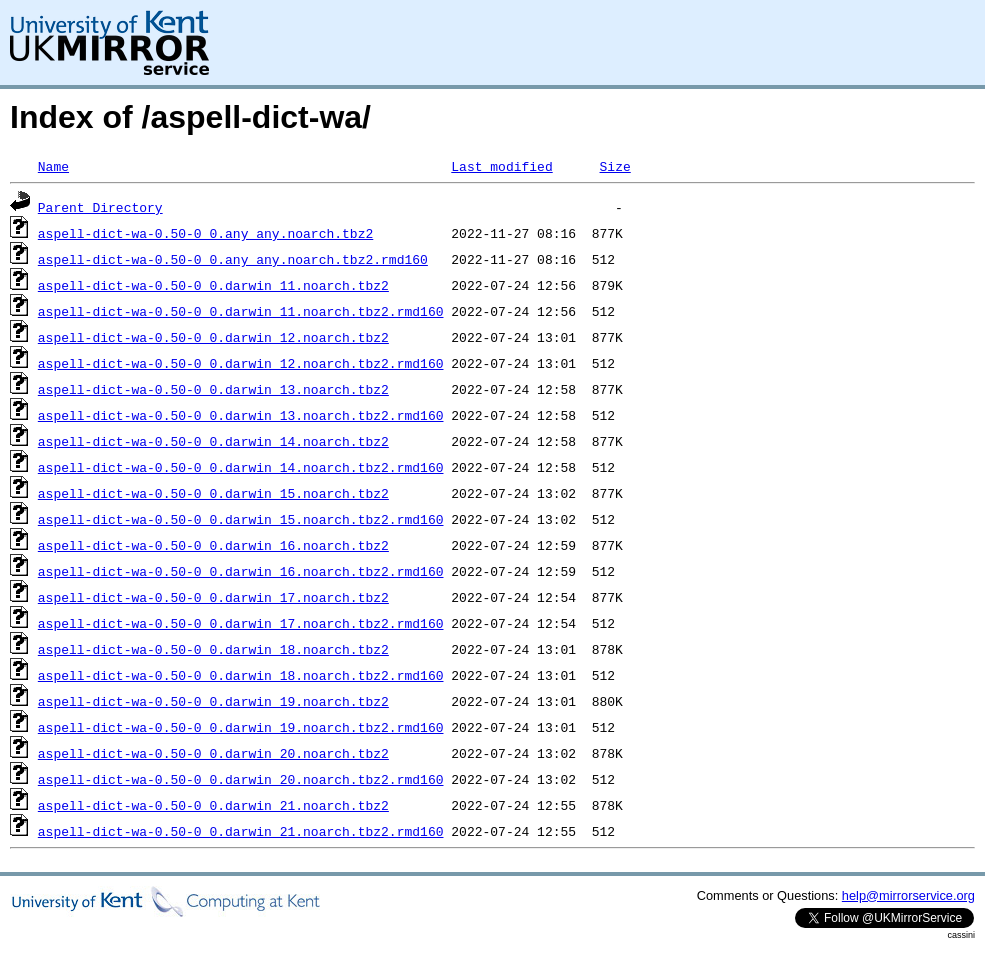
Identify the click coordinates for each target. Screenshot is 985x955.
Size (614, 166)
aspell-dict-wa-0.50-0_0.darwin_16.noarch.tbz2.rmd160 (241, 571)
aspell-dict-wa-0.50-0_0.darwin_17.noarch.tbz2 (213, 597)
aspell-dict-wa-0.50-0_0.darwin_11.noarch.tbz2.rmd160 (241, 311)
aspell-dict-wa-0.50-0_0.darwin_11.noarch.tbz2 (213, 285)
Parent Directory (100, 207)
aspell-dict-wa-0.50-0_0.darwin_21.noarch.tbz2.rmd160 (241, 831)
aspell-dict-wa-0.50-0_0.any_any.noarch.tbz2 (205, 233)
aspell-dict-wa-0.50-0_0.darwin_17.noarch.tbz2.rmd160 (241, 623)
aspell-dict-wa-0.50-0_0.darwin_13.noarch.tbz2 (213, 389)
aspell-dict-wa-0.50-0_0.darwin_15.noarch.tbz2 (213, 493)
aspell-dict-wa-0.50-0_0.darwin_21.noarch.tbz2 (213, 805)
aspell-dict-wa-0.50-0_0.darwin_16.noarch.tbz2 (213, 545)
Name (53, 166)
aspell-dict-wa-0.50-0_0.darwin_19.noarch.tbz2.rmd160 (241, 727)
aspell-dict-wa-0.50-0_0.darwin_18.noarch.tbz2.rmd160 (241, 675)
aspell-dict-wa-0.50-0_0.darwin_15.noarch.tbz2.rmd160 (241, 519)
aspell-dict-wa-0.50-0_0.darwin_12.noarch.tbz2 (213, 337)
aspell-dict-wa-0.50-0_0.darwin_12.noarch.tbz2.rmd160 (241, 363)
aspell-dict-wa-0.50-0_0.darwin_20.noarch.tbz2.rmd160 (241, 779)
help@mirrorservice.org (908, 895)
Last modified (501, 166)
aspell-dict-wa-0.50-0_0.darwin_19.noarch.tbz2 (213, 701)
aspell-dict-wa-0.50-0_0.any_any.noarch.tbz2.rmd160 (233, 259)
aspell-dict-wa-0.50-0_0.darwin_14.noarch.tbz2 (213, 441)
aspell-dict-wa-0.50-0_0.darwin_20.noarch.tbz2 (213, 753)
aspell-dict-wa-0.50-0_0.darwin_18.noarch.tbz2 (213, 649)
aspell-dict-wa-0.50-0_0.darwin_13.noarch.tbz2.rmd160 (241, 415)
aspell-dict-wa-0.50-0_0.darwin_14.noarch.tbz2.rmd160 (241, 467)
